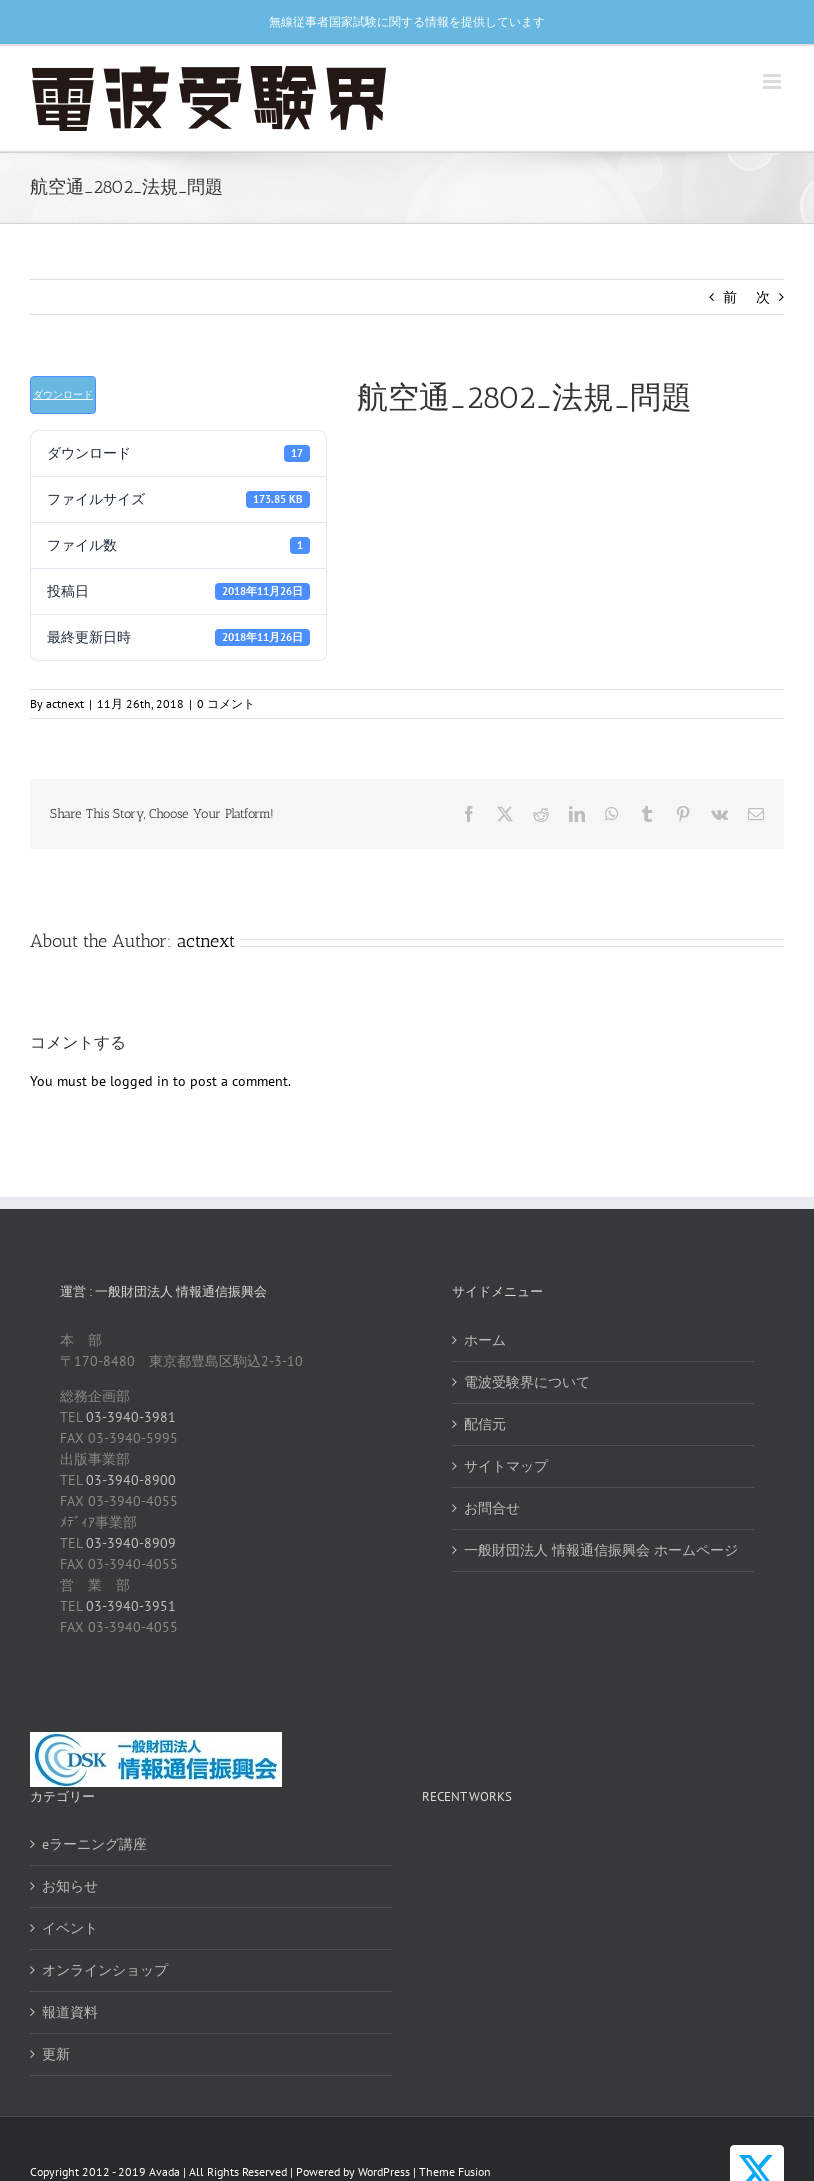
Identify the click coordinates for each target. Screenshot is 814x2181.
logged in (139, 1081)
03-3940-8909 (131, 1543)
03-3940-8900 (131, 1480)
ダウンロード (63, 394)
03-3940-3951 (131, 1606)
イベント (70, 1928)
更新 (56, 2054)
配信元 (485, 1424)
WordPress (384, 2171)
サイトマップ (506, 1466)
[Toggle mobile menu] (773, 81)
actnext (65, 703)
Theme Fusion (455, 2171)
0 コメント (226, 703)
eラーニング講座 (94, 1844)
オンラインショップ (105, 1970)
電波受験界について (527, 1382)
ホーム (485, 1340)
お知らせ (70, 1886)
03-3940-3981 (131, 1417)
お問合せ (492, 1508)
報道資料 (70, 2012)
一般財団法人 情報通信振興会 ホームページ (601, 1550)
